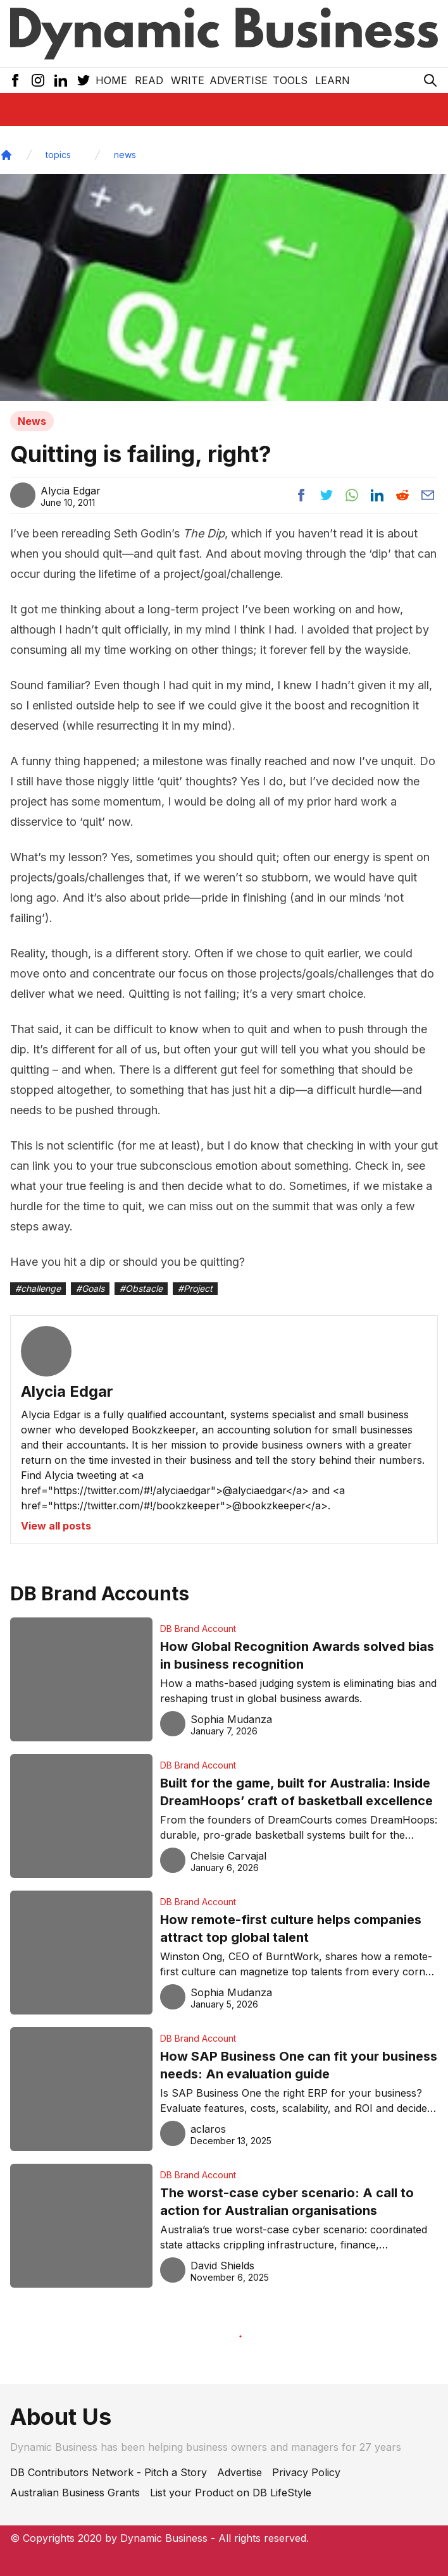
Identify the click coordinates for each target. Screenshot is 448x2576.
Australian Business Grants (75, 2492)
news (125, 154)
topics (58, 154)
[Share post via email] (428, 495)
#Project (195, 1288)
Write (187, 80)
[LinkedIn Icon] (61, 80)
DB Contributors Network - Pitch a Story (108, 2472)
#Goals (90, 1288)
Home (111, 80)
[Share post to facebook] (301, 495)
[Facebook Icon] (15, 80)
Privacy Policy (306, 2472)
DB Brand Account (198, 1628)
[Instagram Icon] (38, 80)
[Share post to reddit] (402, 495)
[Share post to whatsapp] (352, 495)
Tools (290, 80)
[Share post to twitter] (326, 495)
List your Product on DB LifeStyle (230, 2492)
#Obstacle (141, 1288)
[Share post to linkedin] (377, 495)
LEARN (332, 80)
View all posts (56, 1525)
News (32, 421)
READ (149, 80)
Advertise (238, 80)
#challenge (38, 1288)
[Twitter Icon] (83, 80)
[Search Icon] (430, 80)
